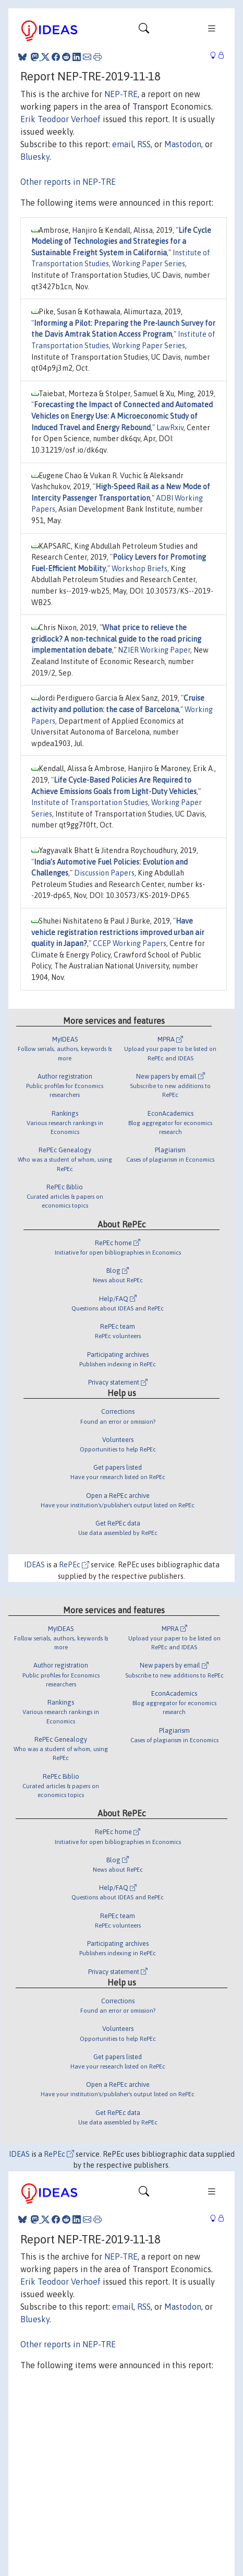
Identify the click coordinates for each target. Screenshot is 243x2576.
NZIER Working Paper (154, 650)
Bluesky (35, 156)
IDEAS (34, 1565)
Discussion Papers (104, 873)
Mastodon (182, 144)
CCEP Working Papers (129, 943)
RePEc (74, 1565)
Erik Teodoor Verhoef (60, 119)
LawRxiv (170, 427)
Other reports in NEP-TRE (68, 181)
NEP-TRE (121, 94)
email (122, 144)
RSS (144, 144)
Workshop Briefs (139, 568)
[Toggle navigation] (144, 30)
